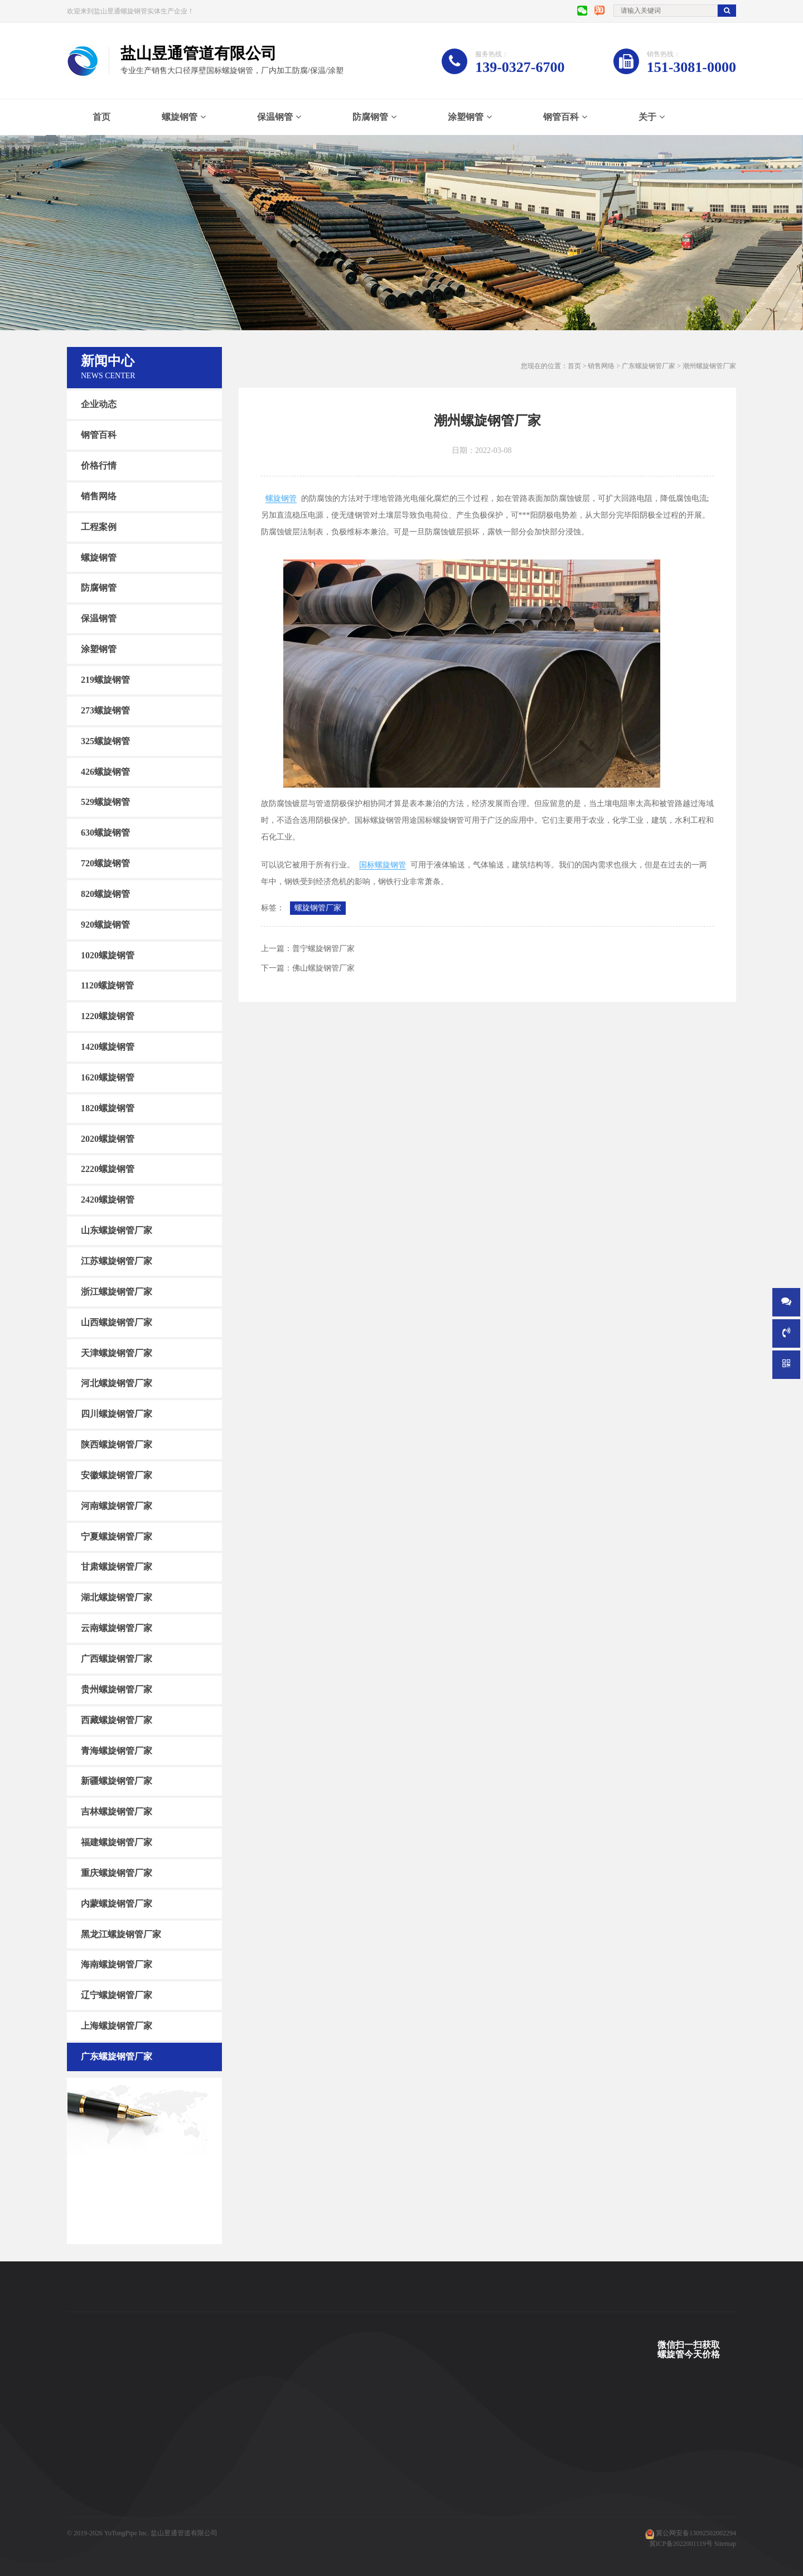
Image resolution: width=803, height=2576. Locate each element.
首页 (101, 117)
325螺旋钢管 (105, 741)
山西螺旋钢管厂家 (116, 1322)
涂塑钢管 (465, 117)
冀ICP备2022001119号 (681, 2544)
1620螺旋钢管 (107, 1077)
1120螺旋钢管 (107, 985)
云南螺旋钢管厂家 (116, 1628)
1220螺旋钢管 (107, 1016)
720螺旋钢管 (105, 863)
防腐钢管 (370, 117)
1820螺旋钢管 (107, 1108)
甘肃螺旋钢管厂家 (116, 1566)
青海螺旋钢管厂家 (116, 1750)
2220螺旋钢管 (107, 1169)
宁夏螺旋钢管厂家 (116, 1536)
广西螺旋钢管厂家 (116, 1658)
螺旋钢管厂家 (317, 908)
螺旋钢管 (179, 117)
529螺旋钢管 (105, 802)
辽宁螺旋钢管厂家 (116, 1995)
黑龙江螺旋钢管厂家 (121, 1933)
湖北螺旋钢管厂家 (116, 1597)
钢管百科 (561, 117)
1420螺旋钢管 (107, 1046)
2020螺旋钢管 (107, 1138)
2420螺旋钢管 (107, 1199)
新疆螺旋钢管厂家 (116, 1781)
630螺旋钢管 (105, 832)
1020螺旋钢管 (107, 954)
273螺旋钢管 (105, 710)
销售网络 (99, 496)
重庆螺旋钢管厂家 (116, 1873)
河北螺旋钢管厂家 (116, 1383)
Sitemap (725, 2544)
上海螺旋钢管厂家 (116, 2025)
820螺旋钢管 (105, 894)
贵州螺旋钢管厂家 (116, 1689)
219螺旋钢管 (105, 679)
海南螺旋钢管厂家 (116, 1964)
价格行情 (99, 465)
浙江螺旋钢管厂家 (116, 1291)
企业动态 (99, 404)
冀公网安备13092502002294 (696, 2533)
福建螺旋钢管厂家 (116, 1842)
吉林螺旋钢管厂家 (116, 1811)
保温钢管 (275, 117)
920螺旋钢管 (105, 924)
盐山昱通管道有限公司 (184, 2533)
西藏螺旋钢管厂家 (116, 1720)
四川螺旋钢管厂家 (116, 1414)
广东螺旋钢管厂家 (116, 2056)
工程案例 (99, 527)
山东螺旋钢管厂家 (116, 1230)
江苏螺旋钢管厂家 (116, 1261)
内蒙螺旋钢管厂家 (116, 1903)
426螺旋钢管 (105, 771)
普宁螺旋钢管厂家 (323, 948)
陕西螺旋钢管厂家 (116, 1444)
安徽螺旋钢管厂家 (116, 1475)
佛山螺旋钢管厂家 (323, 968)
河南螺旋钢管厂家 (116, 1506)
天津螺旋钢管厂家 (116, 1352)
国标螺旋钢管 (382, 865)
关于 (647, 117)
